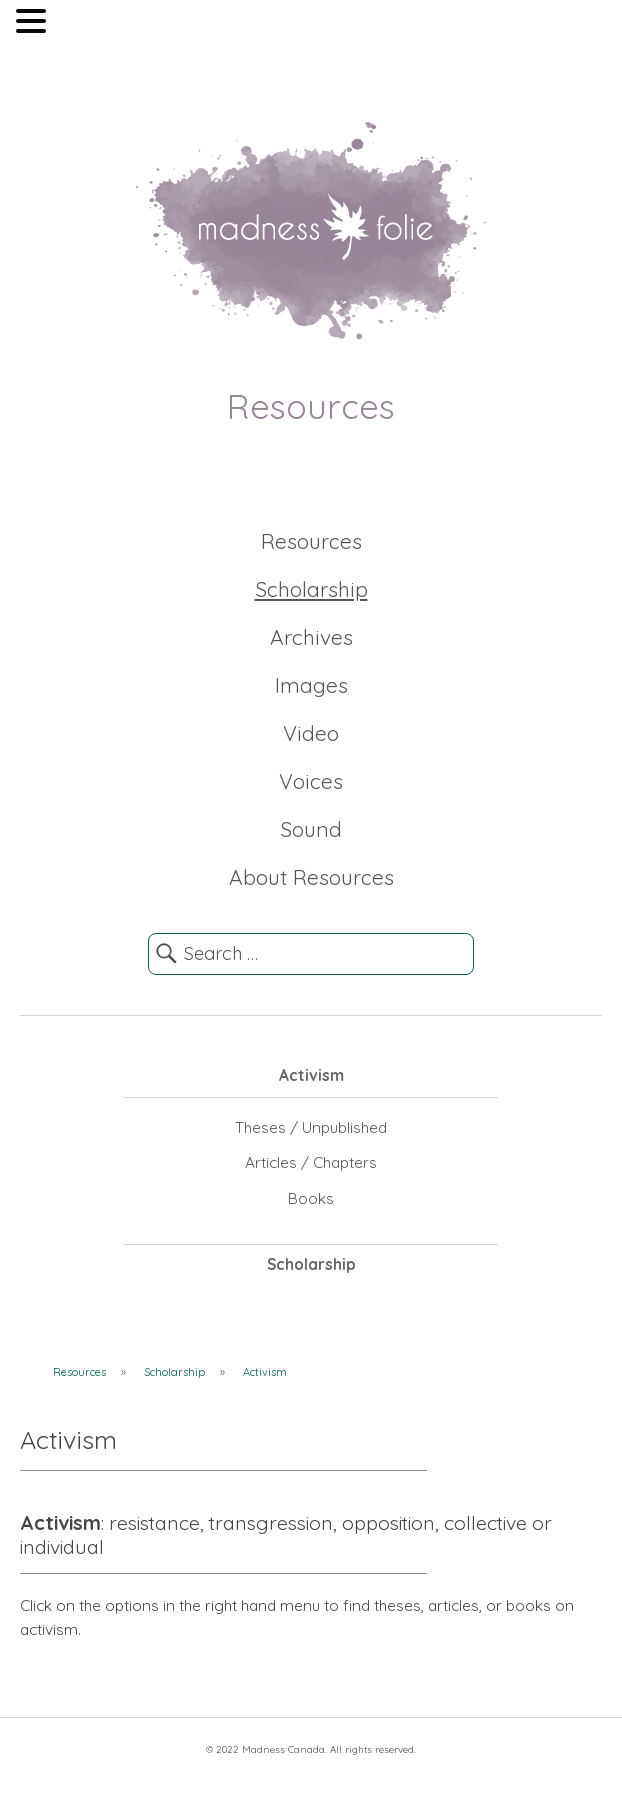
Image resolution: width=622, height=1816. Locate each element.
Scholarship (311, 589)
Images (311, 685)
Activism (311, 1075)
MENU (80, 25)
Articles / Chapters (311, 1162)
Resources (311, 541)
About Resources (311, 877)
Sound (311, 829)
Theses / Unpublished (311, 1127)
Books (311, 1198)
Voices (311, 781)
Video (311, 733)
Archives (311, 637)
